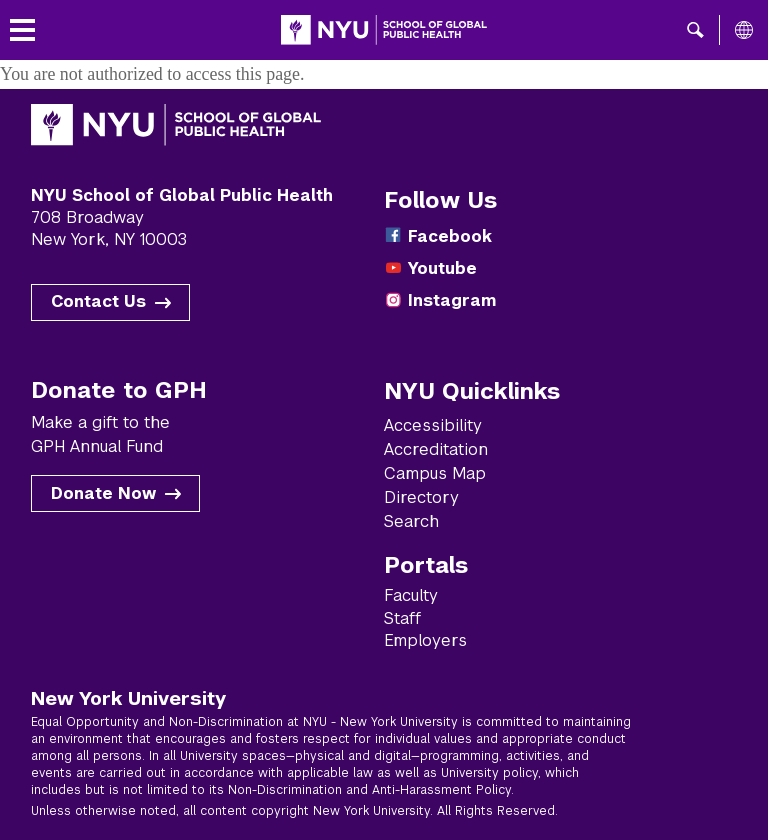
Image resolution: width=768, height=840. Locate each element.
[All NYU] (744, 30)
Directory (421, 497)
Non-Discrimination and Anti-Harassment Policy (369, 790)
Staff (402, 618)
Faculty (411, 595)
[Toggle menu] (22, 30)
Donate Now (103, 493)
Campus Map (435, 473)
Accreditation (436, 449)
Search (411, 521)
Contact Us (98, 301)
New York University (128, 698)
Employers (425, 640)
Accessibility (433, 425)
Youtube (442, 268)
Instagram (452, 300)
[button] (695, 30)
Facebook (450, 236)
